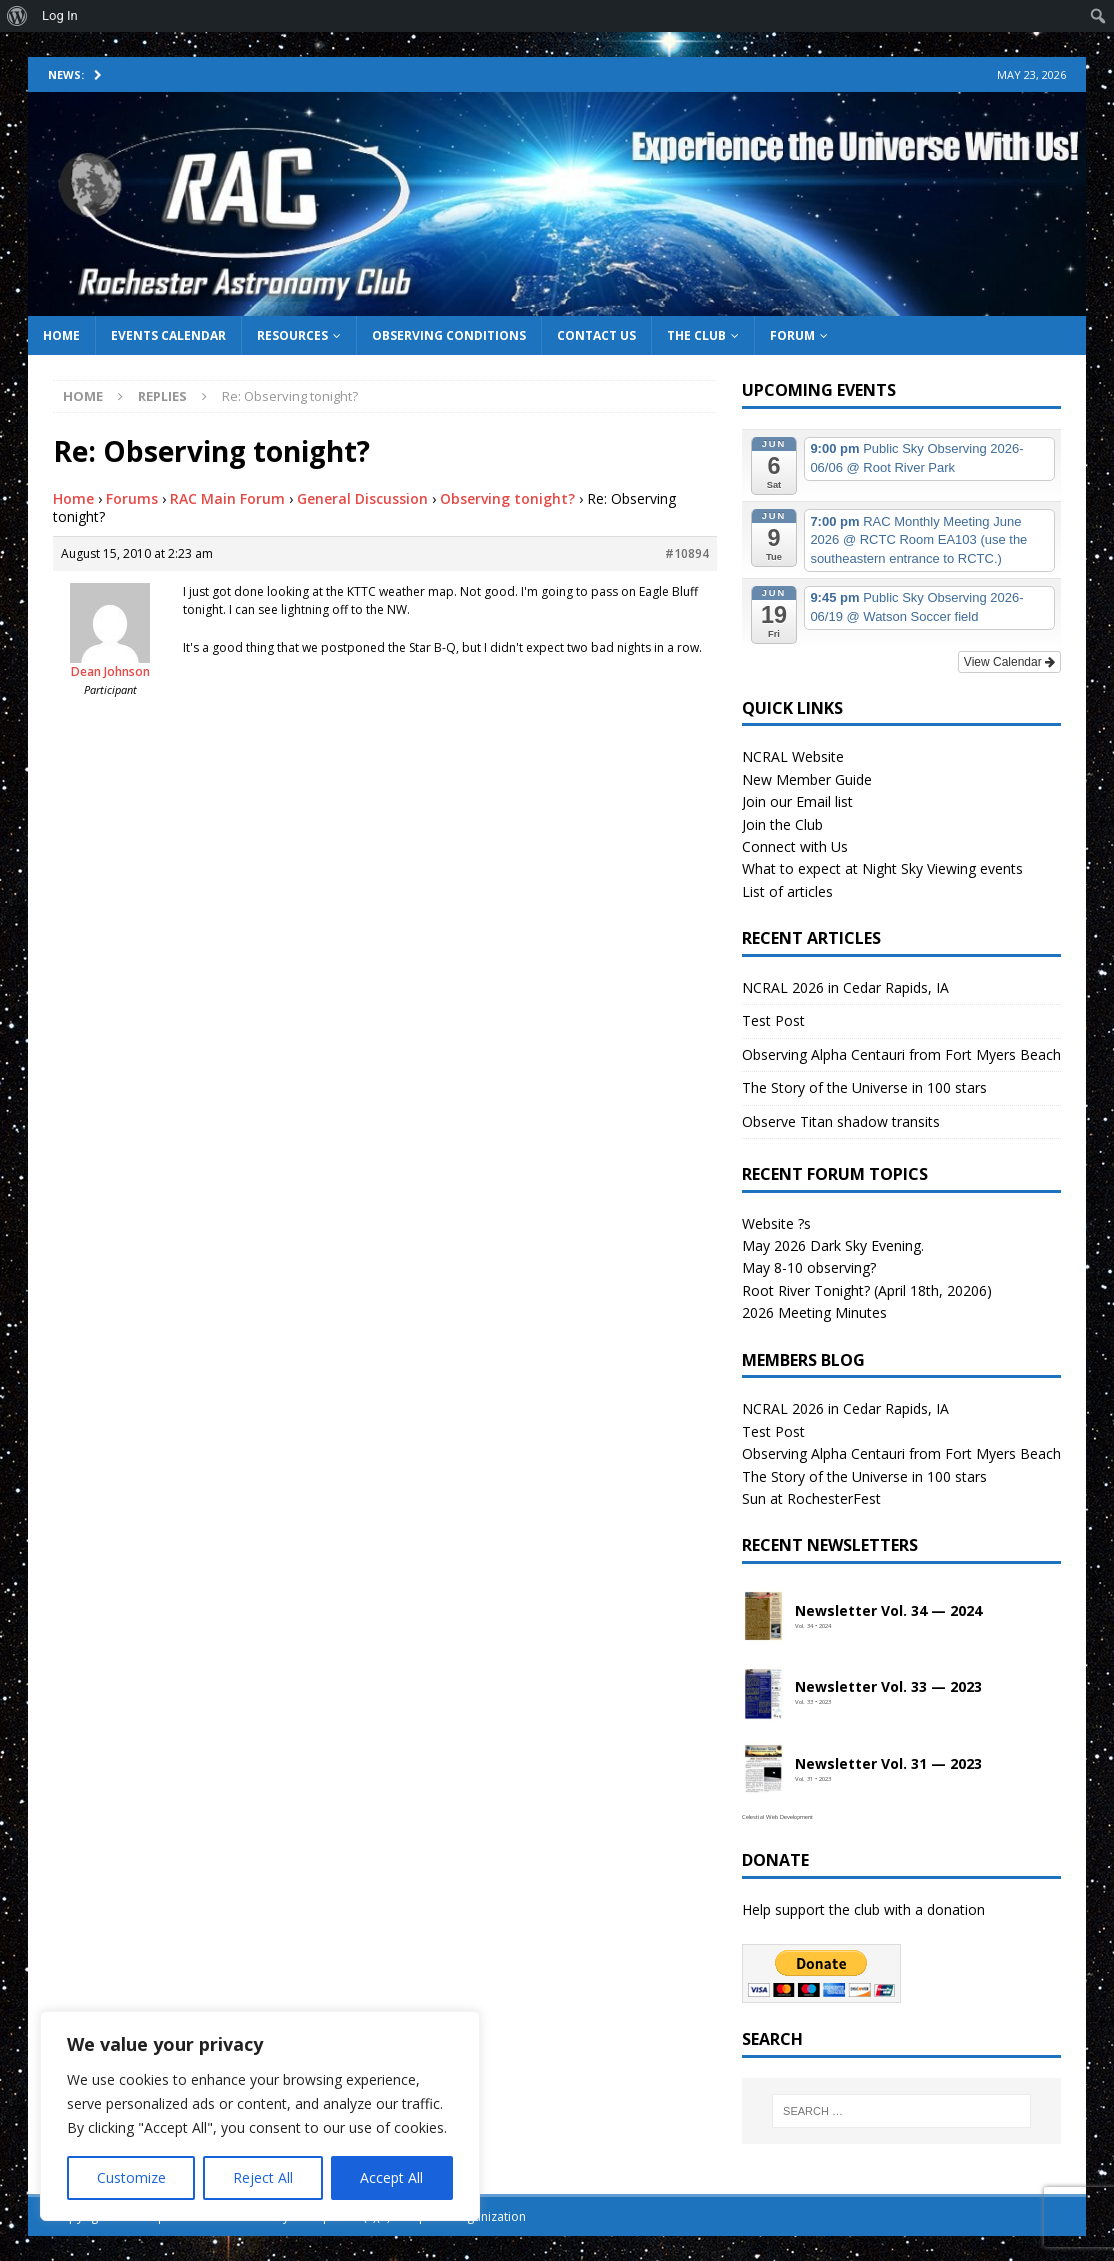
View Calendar (1009, 662)
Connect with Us (795, 846)
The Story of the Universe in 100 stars (864, 1087)
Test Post (773, 1020)
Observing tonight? (507, 498)
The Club (696, 335)
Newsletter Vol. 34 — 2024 (888, 1611)
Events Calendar (168, 335)
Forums (132, 498)
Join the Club (782, 824)
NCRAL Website (793, 756)
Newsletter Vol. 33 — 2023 (888, 1687)
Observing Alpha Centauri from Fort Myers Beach (901, 1054)
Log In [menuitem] (60, 15)
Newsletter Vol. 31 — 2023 (888, 1764)
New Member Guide (807, 779)
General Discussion (362, 498)
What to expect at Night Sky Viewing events (882, 868)
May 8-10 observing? (809, 1267)
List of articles (787, 891)
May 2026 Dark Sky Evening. (833, 1245)
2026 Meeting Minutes (814, 1312)
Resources (292, 335)
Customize (131, 2177)
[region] (260, 2116)
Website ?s (776, 1223)
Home (61, 335)
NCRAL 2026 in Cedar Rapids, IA (845, 987)
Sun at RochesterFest (811, 1498)
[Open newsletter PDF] (764, 1617)
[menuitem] (17, 16)
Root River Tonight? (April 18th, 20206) (867, 1290)
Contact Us (596, 335)
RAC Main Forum (227, 498)
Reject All (263, 2177)
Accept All (391, 2177)
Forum (792, 335)
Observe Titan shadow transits (841, 1121)
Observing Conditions (449, 335)
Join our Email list (797, 801)
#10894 (687, 553)
